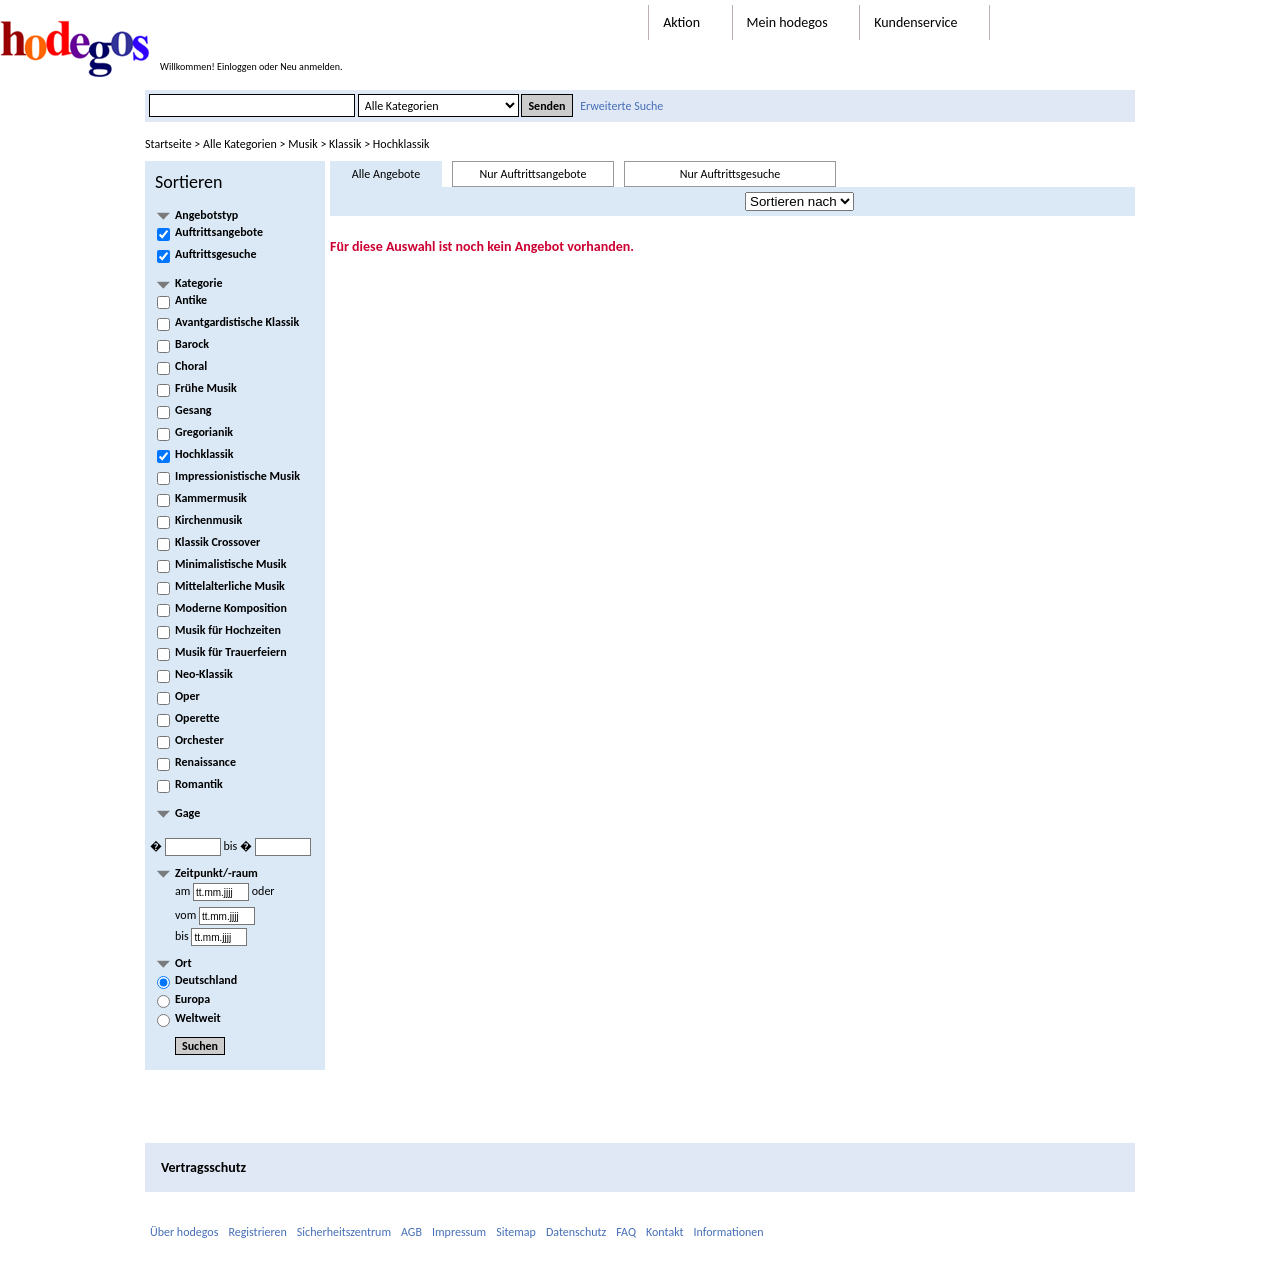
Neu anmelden (310, 66)
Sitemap (516, 1232)
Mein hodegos (798, 22)
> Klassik (340, 144)
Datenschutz (576, 1232)
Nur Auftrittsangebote (533, 174)
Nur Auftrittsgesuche (730, 174)
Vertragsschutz (203, 1167)
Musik (302, 144)
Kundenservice (926, 22)
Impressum (459, 1232)
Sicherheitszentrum (344, 1232)
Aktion (692, 22)
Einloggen (237, 66)
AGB (411, 1232)
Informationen (729, 1232)
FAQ (626, 1232)
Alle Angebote (386, 174)
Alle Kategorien (240, 144)
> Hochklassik (395, 144)
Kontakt (665, 1232)
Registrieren (257, 1232)
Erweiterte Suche (621, 106)
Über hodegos (184, 1232)
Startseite (168, 144)
